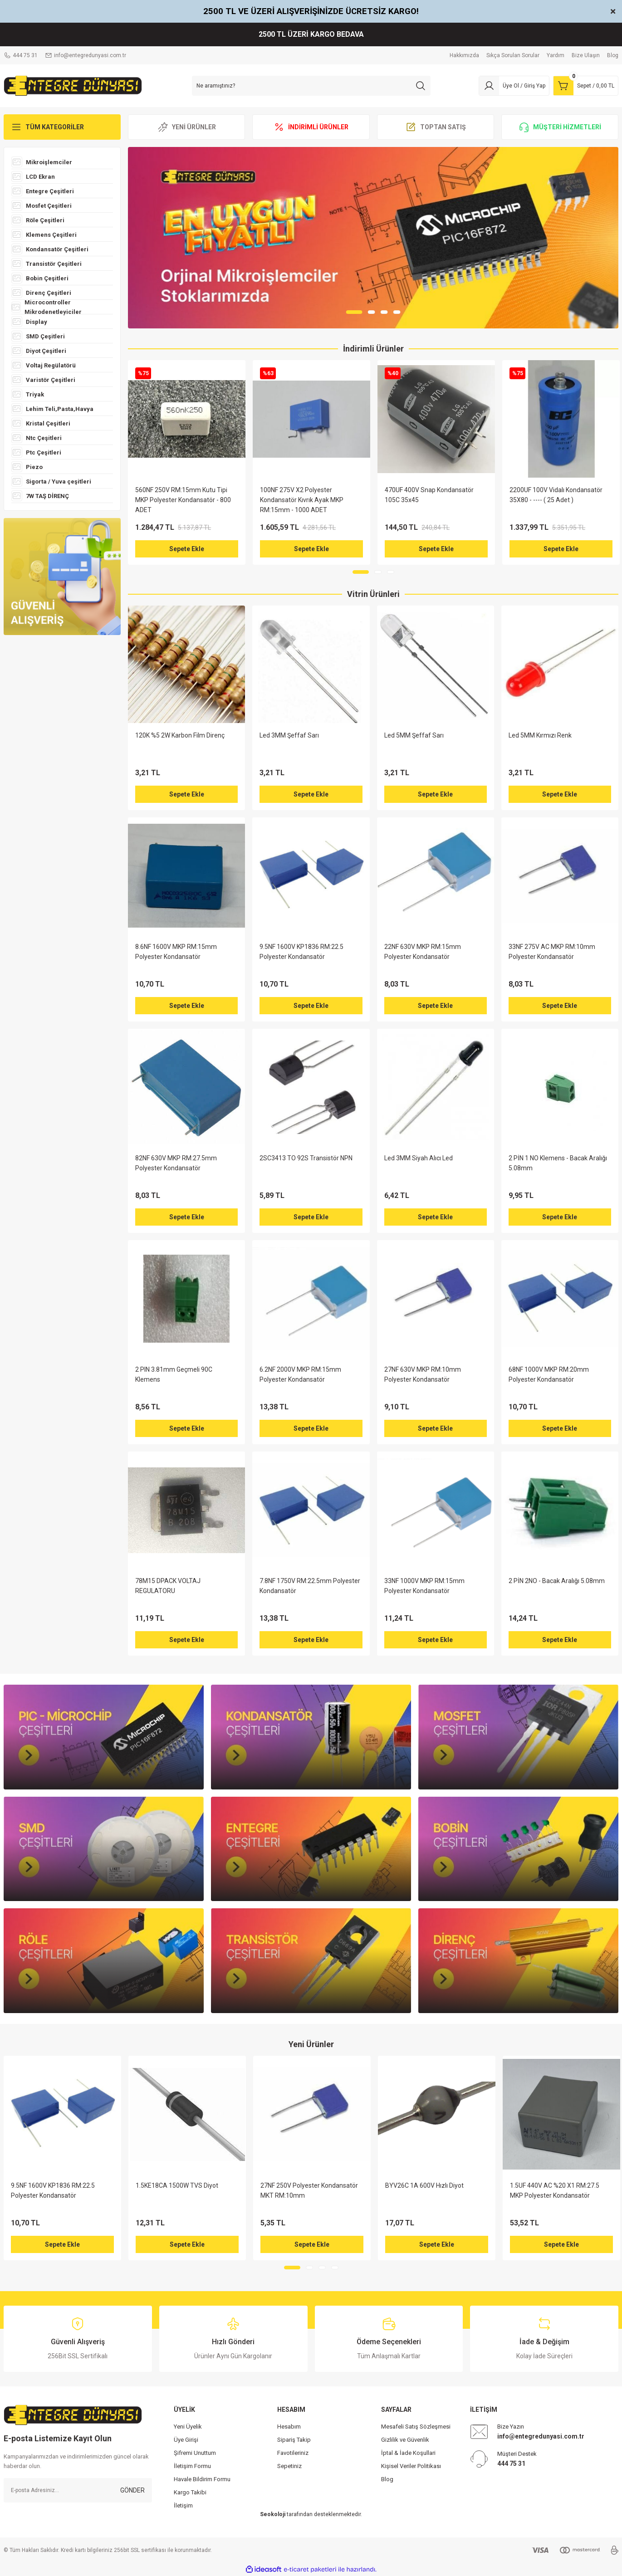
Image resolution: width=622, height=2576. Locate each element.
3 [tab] (384, 312)
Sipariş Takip (294, 2439)
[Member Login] (514, 86)
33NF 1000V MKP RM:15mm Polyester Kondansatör (424, 1585)
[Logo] (73, 85)
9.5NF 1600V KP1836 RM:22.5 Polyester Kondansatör (301, 951)
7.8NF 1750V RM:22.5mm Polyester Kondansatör (310, 1585)
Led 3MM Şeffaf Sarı (289, 735)
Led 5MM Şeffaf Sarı (414, 735)
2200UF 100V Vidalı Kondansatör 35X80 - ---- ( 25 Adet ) (555, 494)
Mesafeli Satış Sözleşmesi (416, 2426)
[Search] (311, 86)
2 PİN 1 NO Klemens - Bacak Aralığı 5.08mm (558, 1163)
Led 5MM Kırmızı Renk (540, 735)
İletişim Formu (192, 2466)
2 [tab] (371, 312)
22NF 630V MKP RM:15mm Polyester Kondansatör (422, 951)
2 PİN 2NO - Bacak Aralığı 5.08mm (557, 1580)
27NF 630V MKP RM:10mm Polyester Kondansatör (422, 1374)
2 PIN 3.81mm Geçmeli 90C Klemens (173, 1374)
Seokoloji (272, 2514)
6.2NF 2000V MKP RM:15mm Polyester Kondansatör (300, 1374)
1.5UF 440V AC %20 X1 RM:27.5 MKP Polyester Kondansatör (554, 2190)
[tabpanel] (373, 237)
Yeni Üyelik (188, 2426)
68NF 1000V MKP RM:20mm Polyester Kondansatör (549, 1374)
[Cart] (585, 86)
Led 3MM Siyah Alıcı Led (418, 1158)
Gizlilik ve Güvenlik (405, 2439)
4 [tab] (397, 312)
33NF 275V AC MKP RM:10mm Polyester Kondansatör (552, 951)
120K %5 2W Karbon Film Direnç (180, 735)
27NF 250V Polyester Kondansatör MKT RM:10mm (309, 2190)
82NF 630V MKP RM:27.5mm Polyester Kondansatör (176, 1163)
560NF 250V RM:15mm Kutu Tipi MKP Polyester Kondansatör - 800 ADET (183, 499)
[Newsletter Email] (78, 2490)
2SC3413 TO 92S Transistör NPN (306, 1158)
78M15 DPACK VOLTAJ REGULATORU (168, 1585)
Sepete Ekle (186, 548)
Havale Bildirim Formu (202, 2479)
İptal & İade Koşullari (408, 2452)
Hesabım (289, 2426)
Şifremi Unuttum (195, 2452)
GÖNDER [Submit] (132, 2490)
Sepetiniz (289, 2466)
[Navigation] (62, 127)
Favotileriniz (293, 2452)
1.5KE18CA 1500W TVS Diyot (177, 2185)
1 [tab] (354, 312)
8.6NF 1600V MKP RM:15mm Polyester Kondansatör (176, 951)
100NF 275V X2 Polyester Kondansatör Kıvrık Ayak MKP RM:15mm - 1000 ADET (301, 499)
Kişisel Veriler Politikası (411, 2466)
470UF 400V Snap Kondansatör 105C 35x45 (429, 494)
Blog (387, 2479)
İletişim (183, 2505)
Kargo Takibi (190, 2492)
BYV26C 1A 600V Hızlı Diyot (424, 2185)
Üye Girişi (186, 2439)
